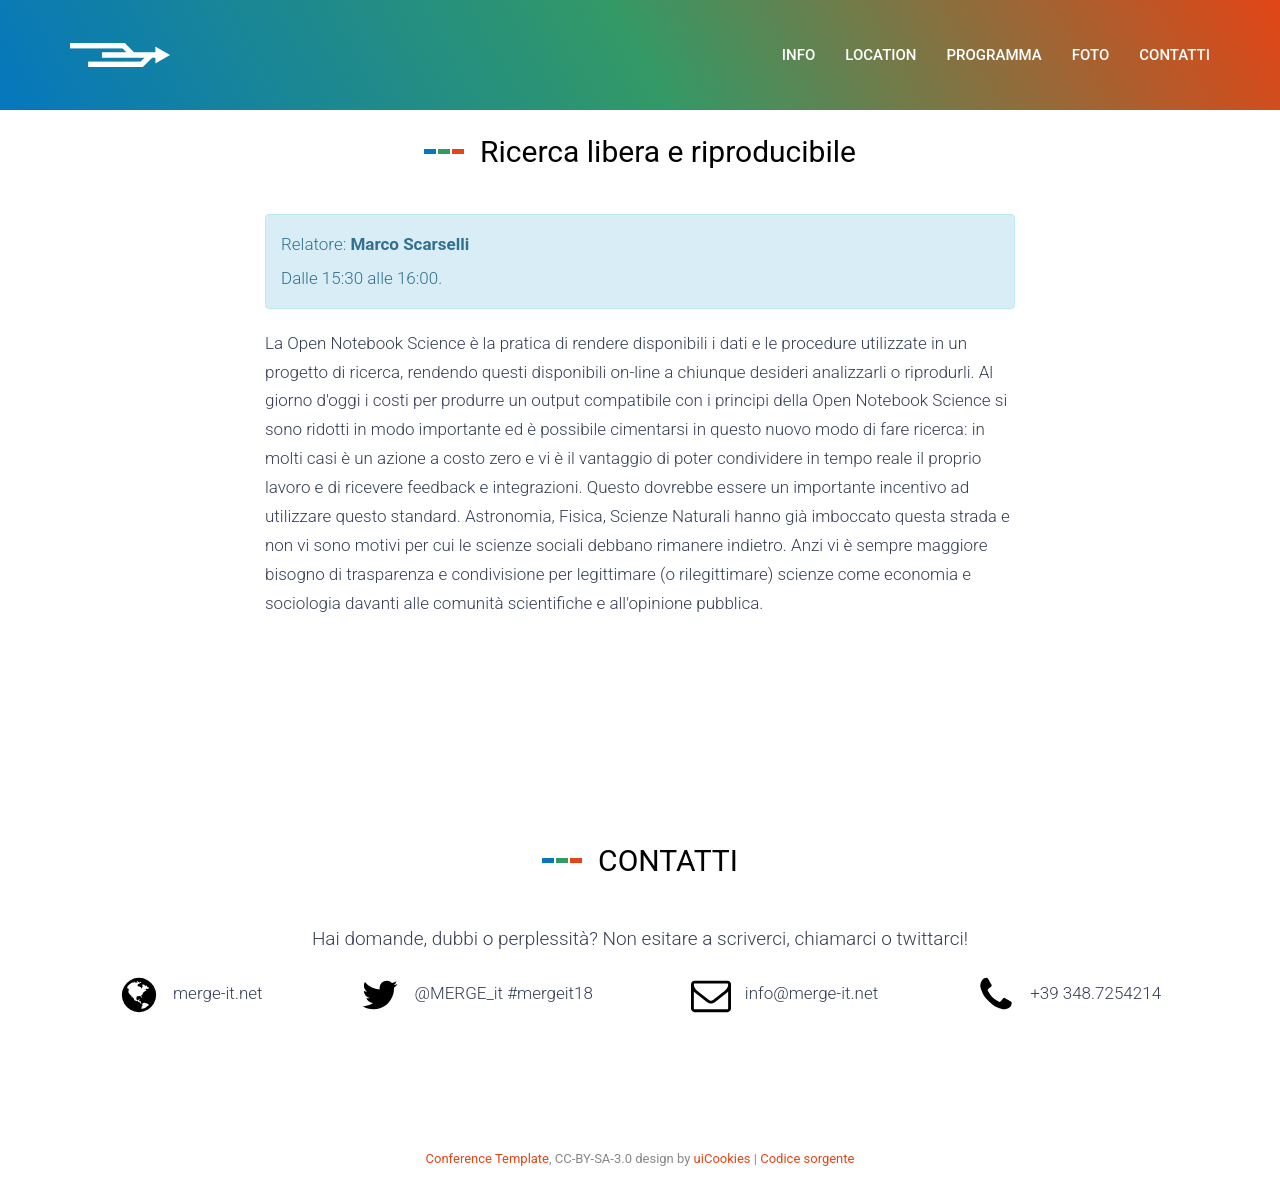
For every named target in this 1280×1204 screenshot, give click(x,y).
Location (880, 55)
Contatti (1174, 55)
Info (799, 55)
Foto (1091, 55)
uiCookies (722, 1158)
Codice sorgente (807, 1158)
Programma (994, 55)
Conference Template (487, 1158)
